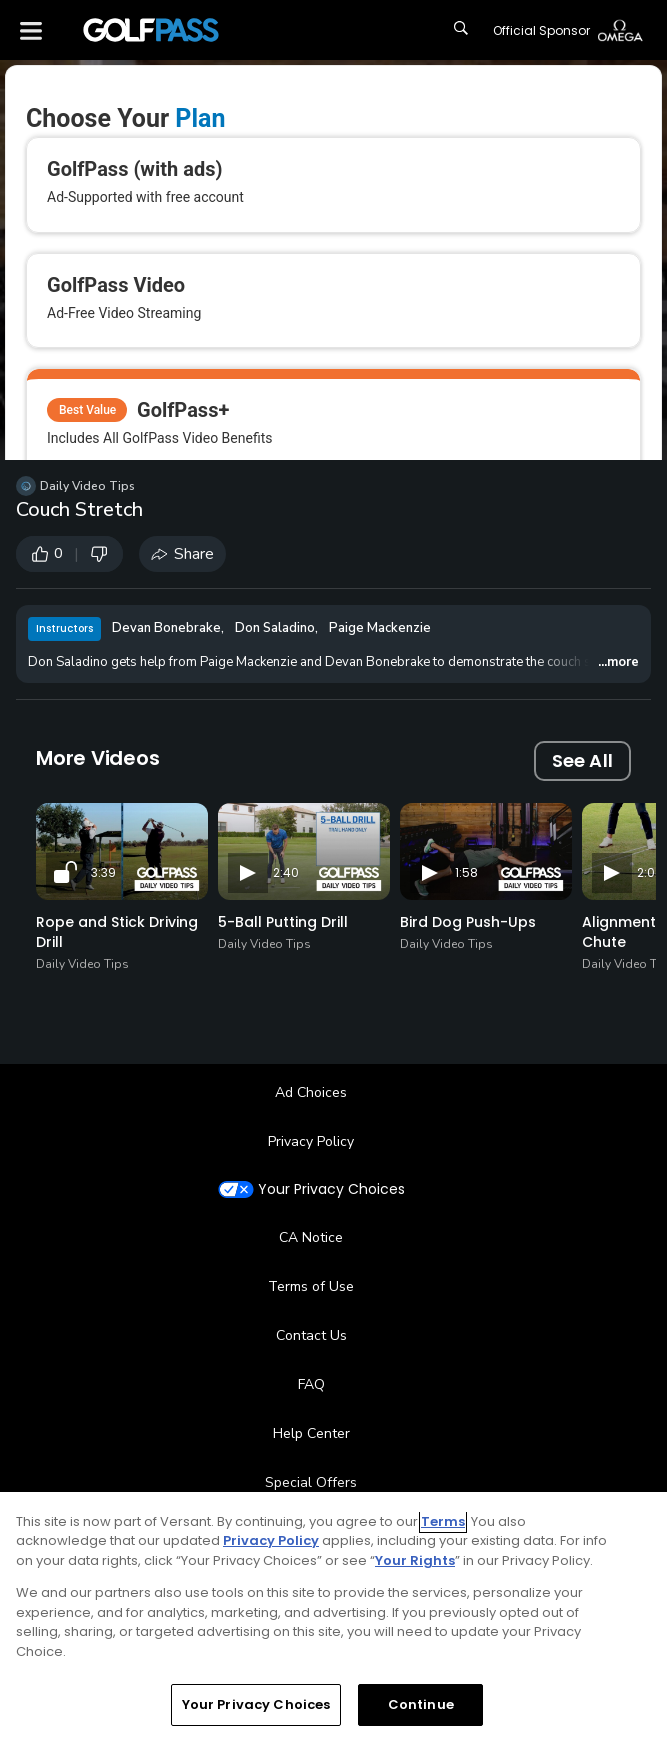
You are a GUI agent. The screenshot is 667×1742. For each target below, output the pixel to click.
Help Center (311, 1433)
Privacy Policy (311, 1141)
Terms (443, 1521)
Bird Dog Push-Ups (468, 922)
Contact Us (311, 1335)
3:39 (103, 872)
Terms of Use (311, 1286)
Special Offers (311, 1482)
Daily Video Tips (87, 486)
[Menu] (31, 30)
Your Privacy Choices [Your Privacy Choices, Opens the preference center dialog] (256, 1704)
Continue (421, 1704)
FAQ (311, 1384)
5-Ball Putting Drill (283, 922)
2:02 (649, 872)
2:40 (286, 872)
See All (582, 760)
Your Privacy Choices (331, 1189)
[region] (333, 1617)
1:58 (466, 872)
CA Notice (311, 1237)
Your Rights (415, 1560)
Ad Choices (311, 1092)
